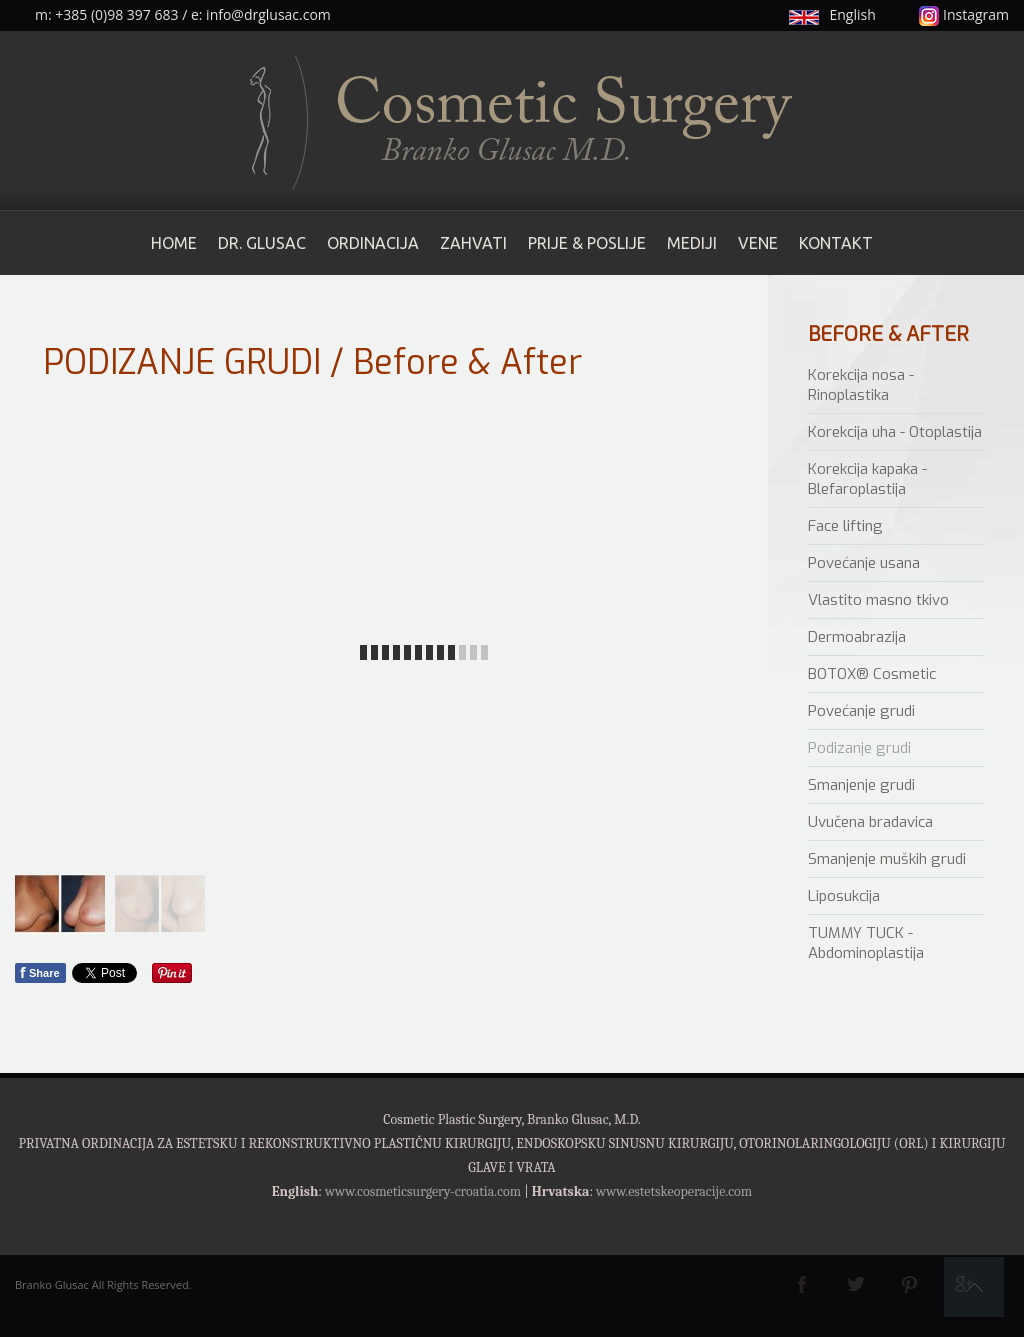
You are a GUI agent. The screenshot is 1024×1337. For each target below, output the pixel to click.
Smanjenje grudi (861, 785)
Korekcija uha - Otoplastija (895, 432)
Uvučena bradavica (870, 822)
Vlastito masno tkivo (878, 600)
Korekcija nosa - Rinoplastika (861, 385)
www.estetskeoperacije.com (674, 1191)
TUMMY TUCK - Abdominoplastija (866, 943)
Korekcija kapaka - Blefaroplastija (867, 479)
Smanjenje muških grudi (887, 859)
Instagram (964, 14)
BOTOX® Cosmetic (872, 674)
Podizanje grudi (859, 748)
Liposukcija (844, 896)
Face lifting (845, 526)
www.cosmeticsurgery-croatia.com (423, 1191)
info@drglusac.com (268, 14)
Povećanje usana (864, 563)
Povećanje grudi (861, 711)
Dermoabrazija (857, 637)
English (852, 14)
